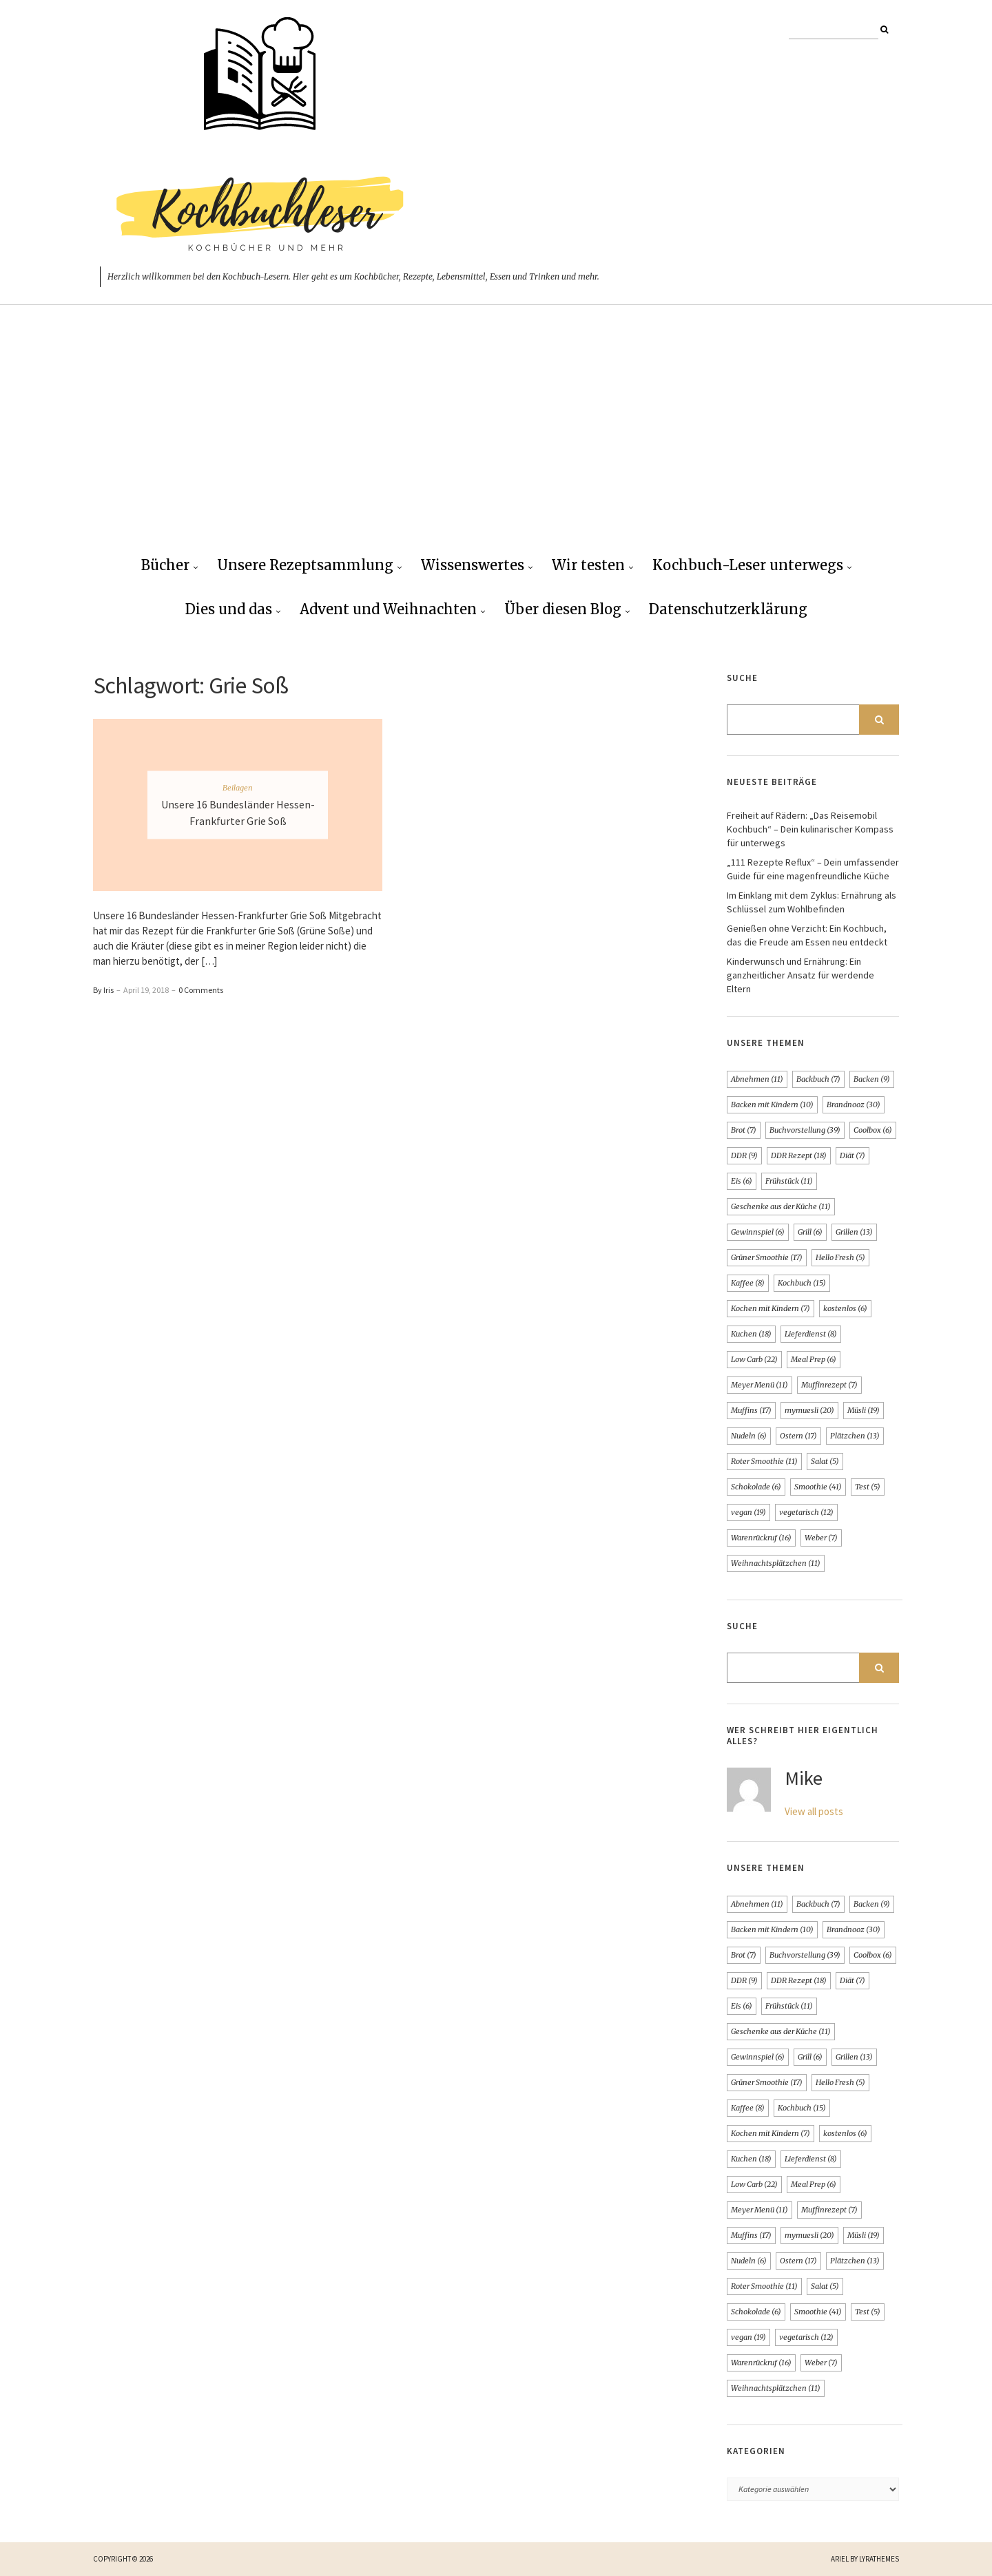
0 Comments (200, 990)
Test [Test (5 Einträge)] (867, 1486)
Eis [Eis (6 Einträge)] (741, 1181)
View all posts (814, 1811)
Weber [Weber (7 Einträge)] (821, 1537)
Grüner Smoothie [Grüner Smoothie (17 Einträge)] (767, 1257)
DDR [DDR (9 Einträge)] (744, 1155)
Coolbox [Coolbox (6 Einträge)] (873, 1130)
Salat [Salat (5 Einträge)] (825, 1461)
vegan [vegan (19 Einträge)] (748, 1512)
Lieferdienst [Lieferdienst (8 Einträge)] (811, 1334)
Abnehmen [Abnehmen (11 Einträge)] (757, 1079)
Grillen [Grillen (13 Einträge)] (854, 1232)
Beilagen (238, 788)
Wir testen (588, 565)
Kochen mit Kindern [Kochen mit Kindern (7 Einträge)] (770, 1308)
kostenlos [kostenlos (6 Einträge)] (845, 1308)
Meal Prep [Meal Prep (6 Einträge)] (813, 1359)
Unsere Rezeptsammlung (305, 565)
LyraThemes (879, 2559)
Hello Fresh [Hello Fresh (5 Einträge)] (840, 1257)
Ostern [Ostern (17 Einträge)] (798, 1436)
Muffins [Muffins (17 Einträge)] (751, 1410)
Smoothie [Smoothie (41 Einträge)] (818, 1486)
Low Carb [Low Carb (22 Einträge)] (754, 1359)
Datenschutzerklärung (728, 609)
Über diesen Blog (562, 609)
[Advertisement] (496, 441)
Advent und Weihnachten (388, 609)
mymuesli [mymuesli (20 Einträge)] (809, 1410)
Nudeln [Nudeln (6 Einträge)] (749, 1436)
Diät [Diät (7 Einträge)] (852, 1155)
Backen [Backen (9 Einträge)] (872, 1079)
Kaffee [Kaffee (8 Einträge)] (748, 1283)
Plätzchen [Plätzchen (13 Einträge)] (855, 1436)
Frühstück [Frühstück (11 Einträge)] (789, 1181)
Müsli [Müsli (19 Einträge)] (863, 1410)
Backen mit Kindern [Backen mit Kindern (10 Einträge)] (772, 1104)
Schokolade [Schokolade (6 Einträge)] (756, 1486)
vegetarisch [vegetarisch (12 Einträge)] (806, 1512)
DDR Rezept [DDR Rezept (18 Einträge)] (799, 1155)
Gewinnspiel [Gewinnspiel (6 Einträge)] (758, 1232)
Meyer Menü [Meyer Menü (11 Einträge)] (759, 1385)
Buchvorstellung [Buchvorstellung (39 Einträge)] (804, 1130)
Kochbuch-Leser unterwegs (747, 565)
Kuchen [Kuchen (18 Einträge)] (751, 1334)
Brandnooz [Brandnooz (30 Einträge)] (853, 1104)
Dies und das (228, 609)
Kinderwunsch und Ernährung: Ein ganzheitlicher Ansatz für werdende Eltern (800, 975)
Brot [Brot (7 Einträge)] (743, 1130)
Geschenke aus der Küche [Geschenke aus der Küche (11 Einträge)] (781, 1206)
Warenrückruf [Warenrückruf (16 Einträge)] (761, 1537)
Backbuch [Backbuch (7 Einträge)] (818, 1079)
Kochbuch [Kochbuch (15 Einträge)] (802, 1283)
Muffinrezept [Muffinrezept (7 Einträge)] (829, 1385)
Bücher (165, 565)
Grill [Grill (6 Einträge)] (810, 1232)
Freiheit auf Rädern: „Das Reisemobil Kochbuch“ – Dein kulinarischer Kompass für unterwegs (810, 829)
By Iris (103, 990)
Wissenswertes (472, 565)
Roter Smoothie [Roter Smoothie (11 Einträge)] (764, 1461)
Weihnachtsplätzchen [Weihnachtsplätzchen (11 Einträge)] (775, 1563)
